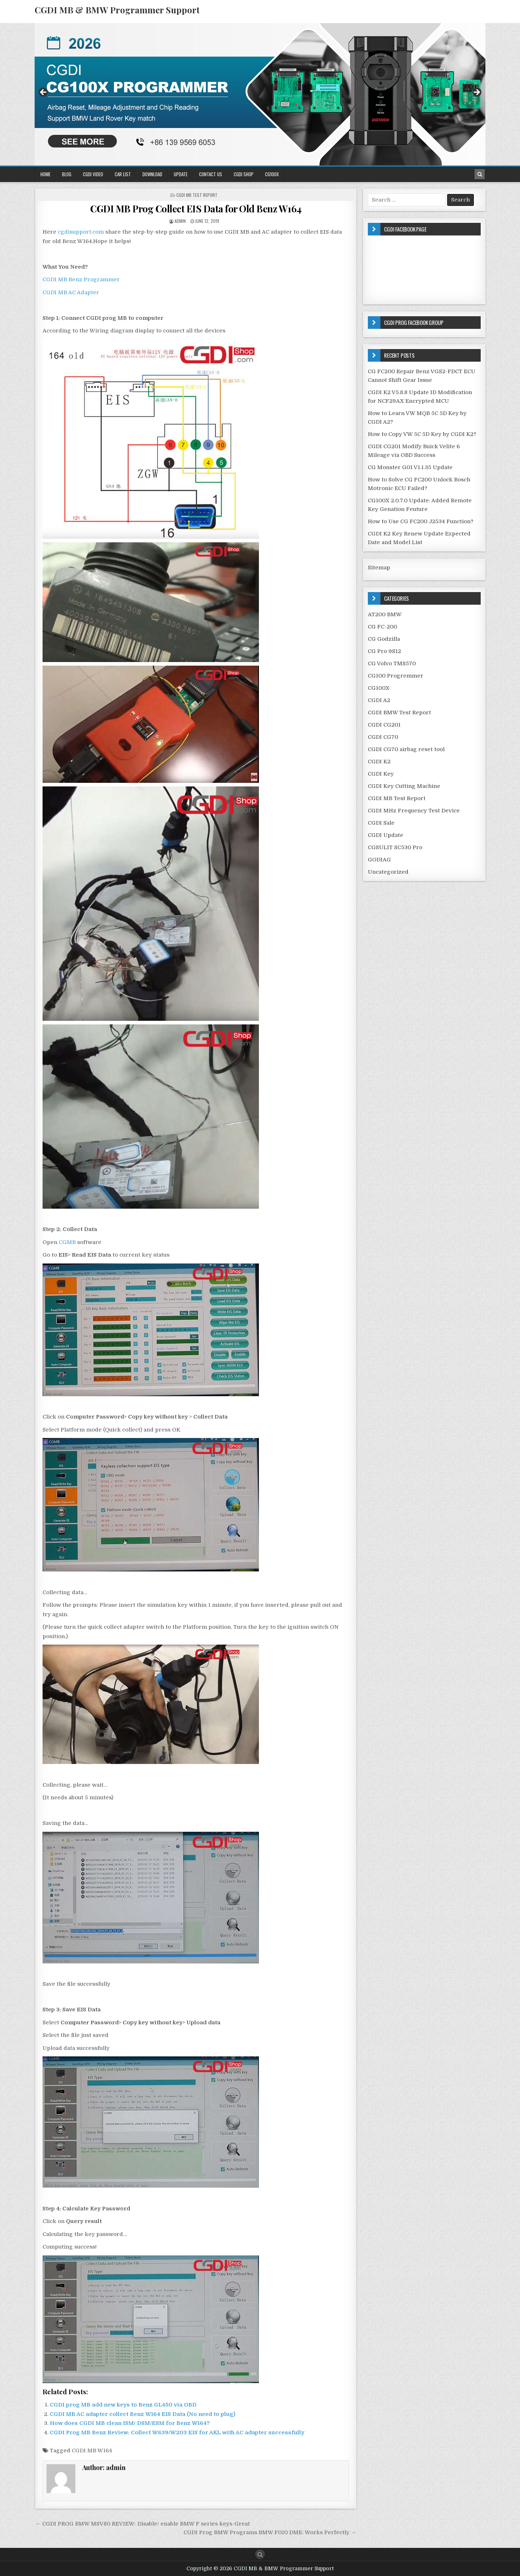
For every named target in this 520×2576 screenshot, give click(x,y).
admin (180, 221)
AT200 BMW (385, 614)
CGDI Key (381, 774)
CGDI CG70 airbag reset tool (406, 749)
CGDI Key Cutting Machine (404, 786)
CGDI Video (93, 174)
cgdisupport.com (81, 232)
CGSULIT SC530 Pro (395, 847)
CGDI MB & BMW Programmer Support (117, 10)
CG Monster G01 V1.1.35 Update (410, 467)
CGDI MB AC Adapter (71, 292)
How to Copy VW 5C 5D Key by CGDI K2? (422, 434)
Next (476, 92)
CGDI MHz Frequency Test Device (414, 810)
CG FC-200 (382, 626)
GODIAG (379, 859)
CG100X (272, 174)
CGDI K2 (379, 761)
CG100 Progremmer (395, 675)
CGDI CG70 (383, 737)
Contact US (210, 174)
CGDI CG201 (384, 725)
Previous (43, 92)
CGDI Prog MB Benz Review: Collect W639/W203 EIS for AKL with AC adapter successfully (177, 2432)
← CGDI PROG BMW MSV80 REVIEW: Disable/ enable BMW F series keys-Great (142, 2523)
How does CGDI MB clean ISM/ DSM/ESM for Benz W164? (130, 2423)
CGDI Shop (244, 174)
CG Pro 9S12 (384, 651)
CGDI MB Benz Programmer (81, 279)
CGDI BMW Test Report (399, 712)
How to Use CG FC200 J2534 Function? (420, 521)
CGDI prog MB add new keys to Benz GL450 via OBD (123, 2404)
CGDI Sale (381, 823)
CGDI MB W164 (92, 2450)
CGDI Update (385, 835)
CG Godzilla (384, 639)
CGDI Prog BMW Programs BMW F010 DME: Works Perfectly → (270, 2532)
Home (45, 174)
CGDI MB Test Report (196, 195)
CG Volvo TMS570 (392, 663)
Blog (66, 174)
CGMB (67, 1242)
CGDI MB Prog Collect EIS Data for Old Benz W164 (195, 208)
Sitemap (379, 567)
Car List (123, 174)
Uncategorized (388, 872)
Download (152, 174)
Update (181, 174)
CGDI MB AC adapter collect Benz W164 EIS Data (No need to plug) (142, 2414)
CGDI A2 (379, 700)
